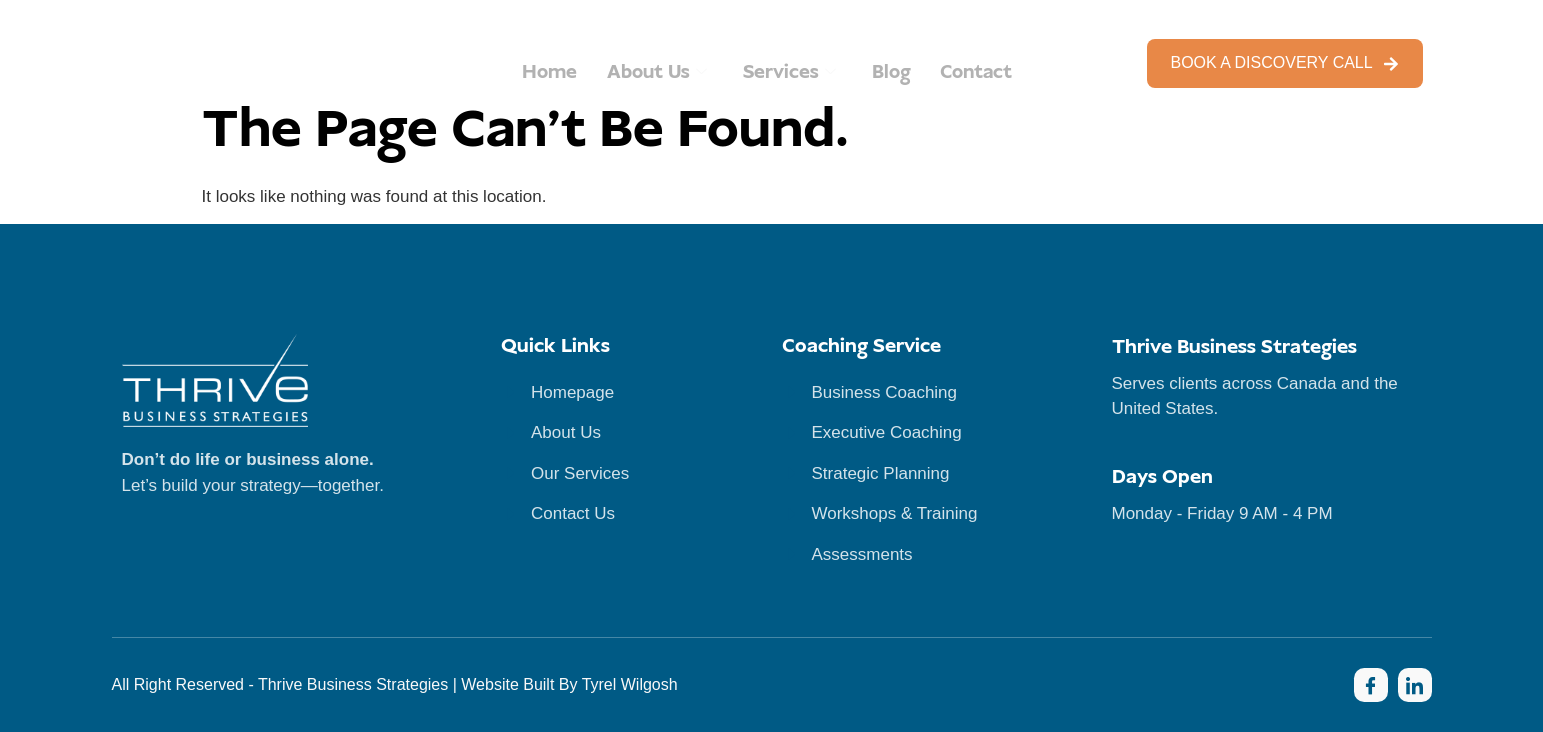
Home (544, 72)
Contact (981, 72)
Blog (893, 72)
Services (790, 72)
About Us (655, 72)
